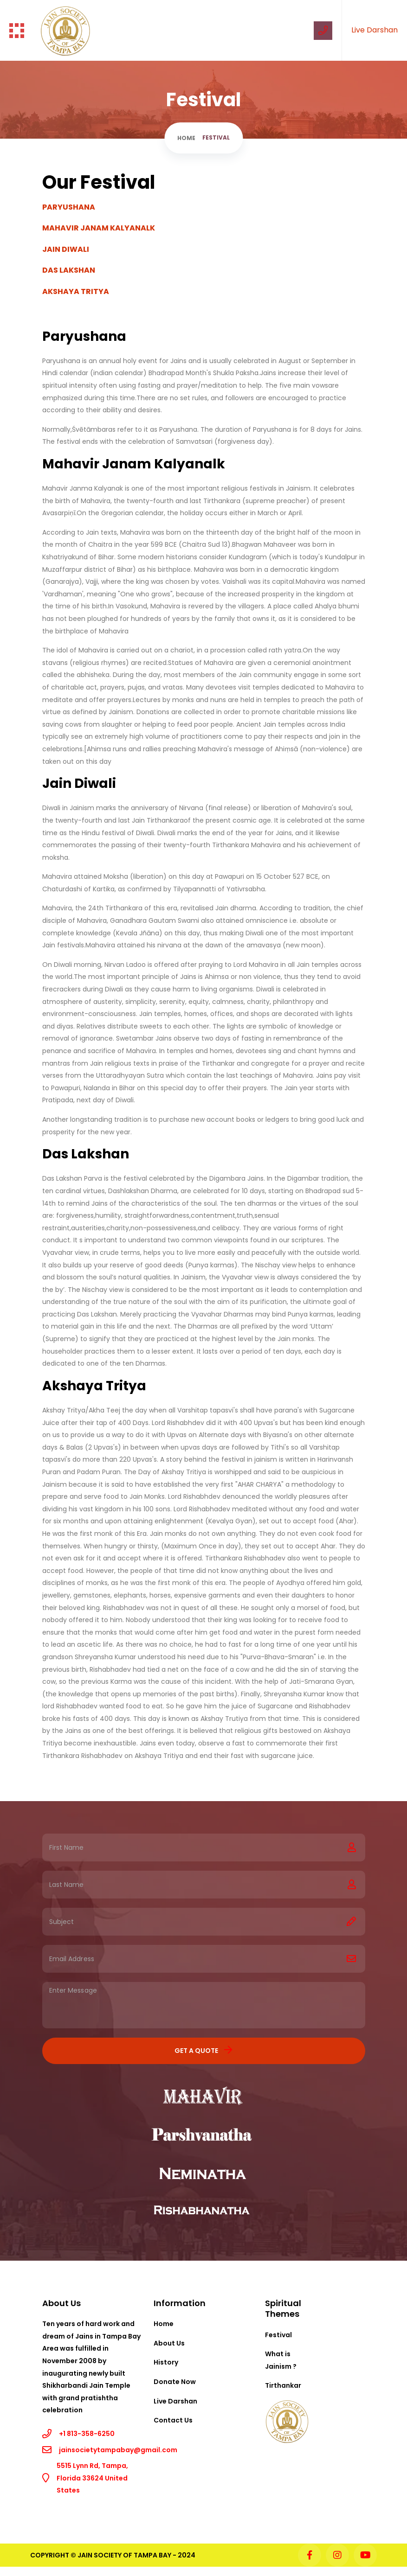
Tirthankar (283, 2385)
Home (186, 138)
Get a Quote (203, 2050)
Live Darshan (374, 30)
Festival (278, 2334)
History (166, 2362)
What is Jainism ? (281, 2360)
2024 (186, 2555)
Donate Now (175, 2381)
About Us (169, 2343)
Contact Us (173, 2420)
